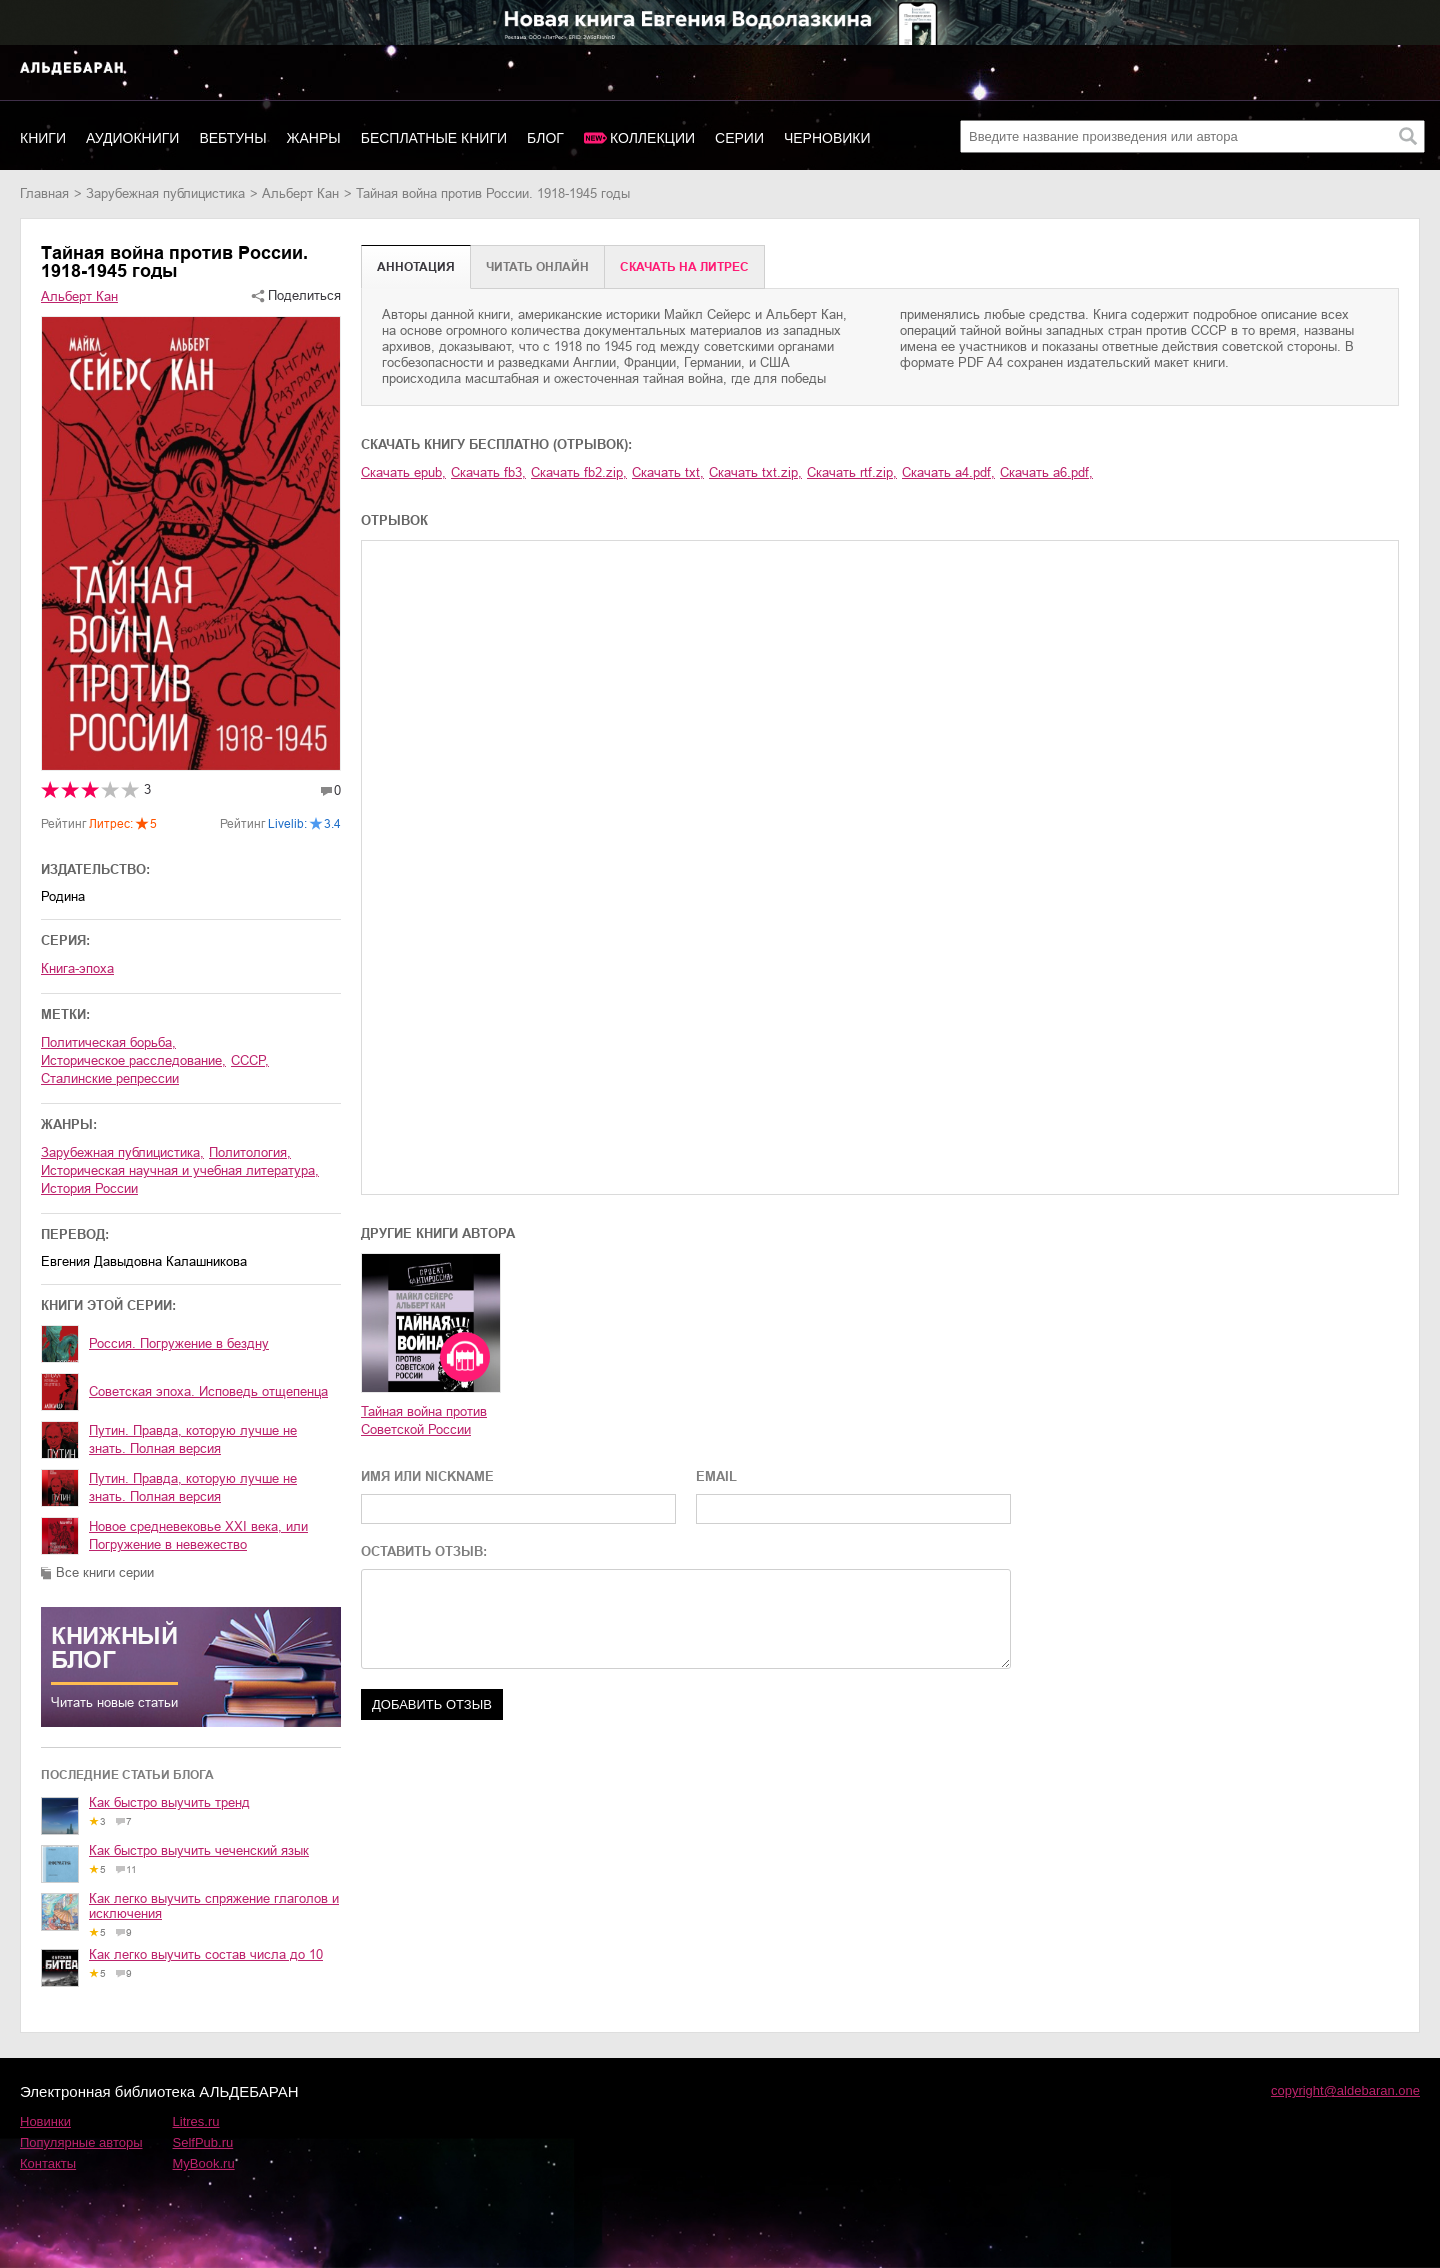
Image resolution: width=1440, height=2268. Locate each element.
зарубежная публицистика (165, 193)
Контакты (48, 2163)
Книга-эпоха (77, 968)
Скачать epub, (403, 472)
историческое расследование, (133, 1060)
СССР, (250, 1060)
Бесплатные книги (434, 138)
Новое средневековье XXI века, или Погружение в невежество (198, 1535)
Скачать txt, (668, 472)
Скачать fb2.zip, (579, 472)
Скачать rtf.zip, (852, 472)
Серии (739, 138)
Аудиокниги (132, 138)
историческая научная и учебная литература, (180, 1170)
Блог (545, 138)
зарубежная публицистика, (122, 1152)
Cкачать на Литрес (684, 267)
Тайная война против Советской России (424, 1420)
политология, (250, 1152)
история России (89, 1188)
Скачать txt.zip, (755, 472)
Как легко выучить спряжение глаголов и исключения (214, 1906)
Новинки (45, 2121)
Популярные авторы (81, 2142)
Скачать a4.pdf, (948, 472)
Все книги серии (105, 1572)
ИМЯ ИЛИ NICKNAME (427, 1476)
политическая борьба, (108, 1042)
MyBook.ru (204, 2163)
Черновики (827, 138)
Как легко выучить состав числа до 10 (206, 1954)
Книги (43, 138)
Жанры (314, 138)
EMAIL (716, 1476)
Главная (44, 193)
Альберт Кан (300, 193)
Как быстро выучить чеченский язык (199, 1850)
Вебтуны (232, 138)
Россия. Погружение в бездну (179, 1343)
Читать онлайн (537, 267)
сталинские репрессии (110, 1078)
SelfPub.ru (203, 2142)
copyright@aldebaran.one (1345, 2090)
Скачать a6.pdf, (1046, 472)
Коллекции (652, 138)
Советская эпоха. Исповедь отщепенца (208, 1391)
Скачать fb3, (488, 472)
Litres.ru (196, 2121)
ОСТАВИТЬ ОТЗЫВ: (424, 1551)
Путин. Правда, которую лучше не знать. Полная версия (193, 1439)
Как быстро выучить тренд (169, 1802)
